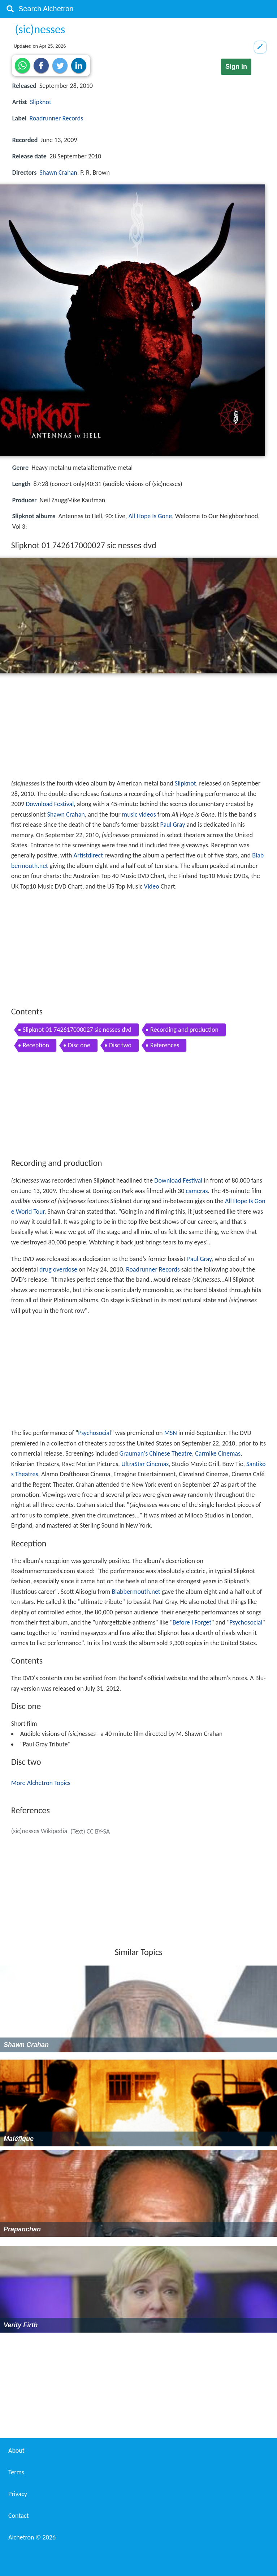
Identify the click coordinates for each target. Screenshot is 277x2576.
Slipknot (40, 102)
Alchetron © (32, 2537)
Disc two (120, 1045)
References (164, 1045)
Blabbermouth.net (136, 1592)
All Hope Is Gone (150, 516)
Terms (16, 2472)
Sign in (236, 66)
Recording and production (184, 1030)
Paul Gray (172, 825)
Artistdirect (88, 855)
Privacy (17, 2494)
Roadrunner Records (56, 118)
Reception (36, 1045)
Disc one (79, 1045)
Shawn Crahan (58, 172)
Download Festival (50, 804)
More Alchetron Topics (40, 1783)
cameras (197, 1191)
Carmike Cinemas (218, 1453)
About (16, 2450)
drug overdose (58, 1269)
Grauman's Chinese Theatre (155, 1453)
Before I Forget (192, 1622)
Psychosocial (94, 1433)
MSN (170, 1433)
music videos (139, 814)
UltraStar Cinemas (145, 1464)
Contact (18, 2516)
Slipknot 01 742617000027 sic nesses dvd (77, 1030)
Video (151, 886)
